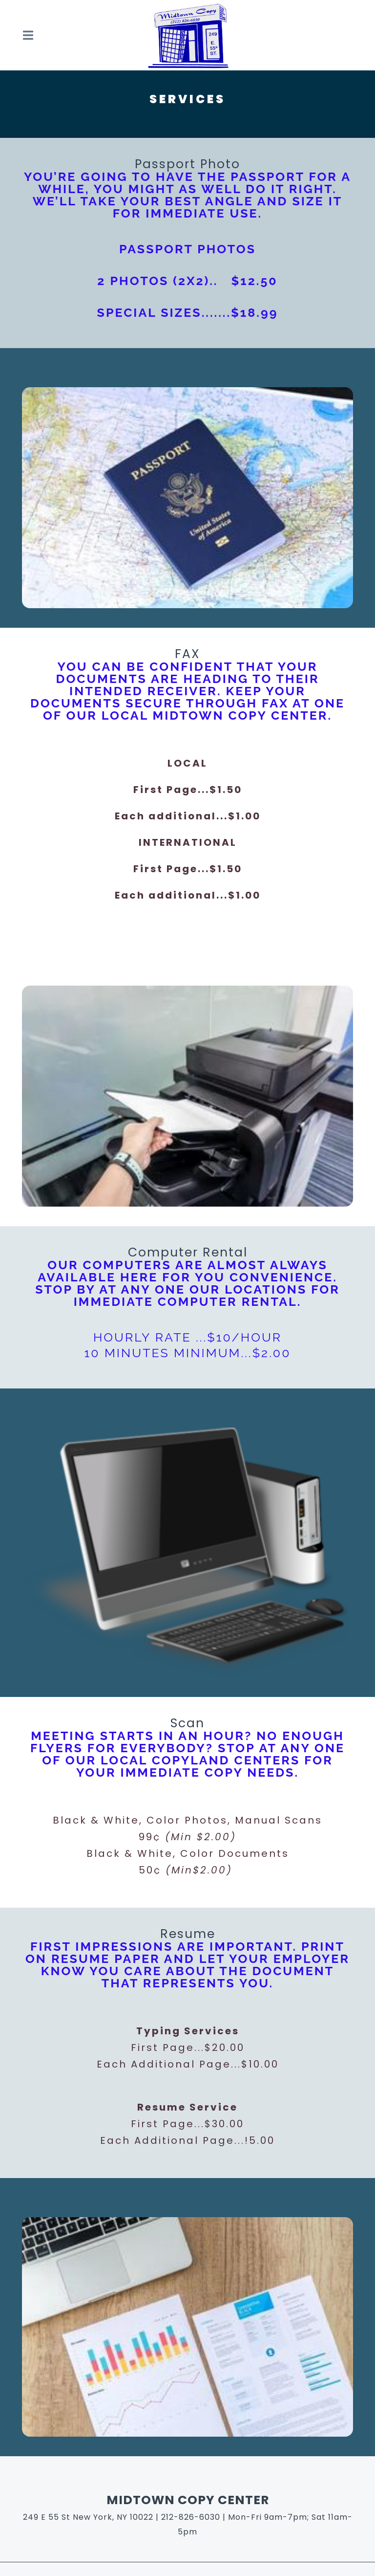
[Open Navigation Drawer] (28, 35)
